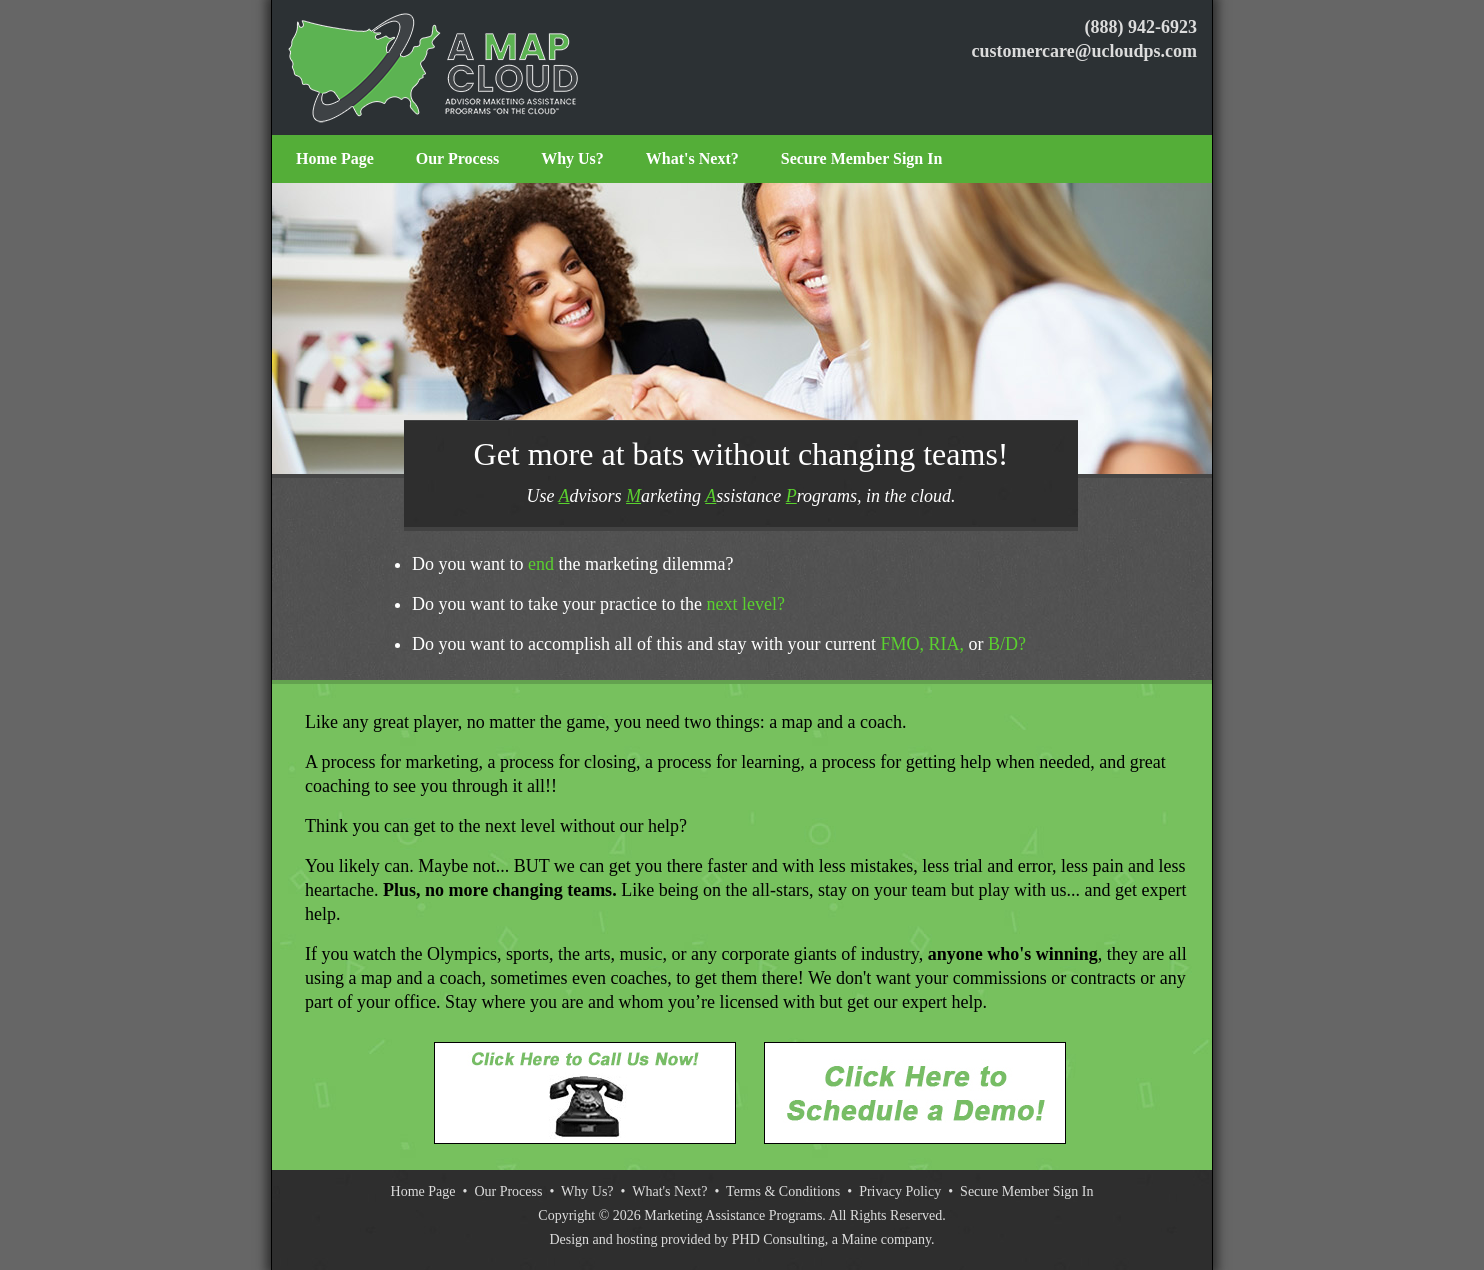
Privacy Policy (900, 1191)
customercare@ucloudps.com (1084, 51)
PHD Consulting (778, 1239)
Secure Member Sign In (862, 158)
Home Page (335, 158)
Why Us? (572, 158)
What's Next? (692, 158)
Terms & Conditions (783, 1191)
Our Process (457, 158)
